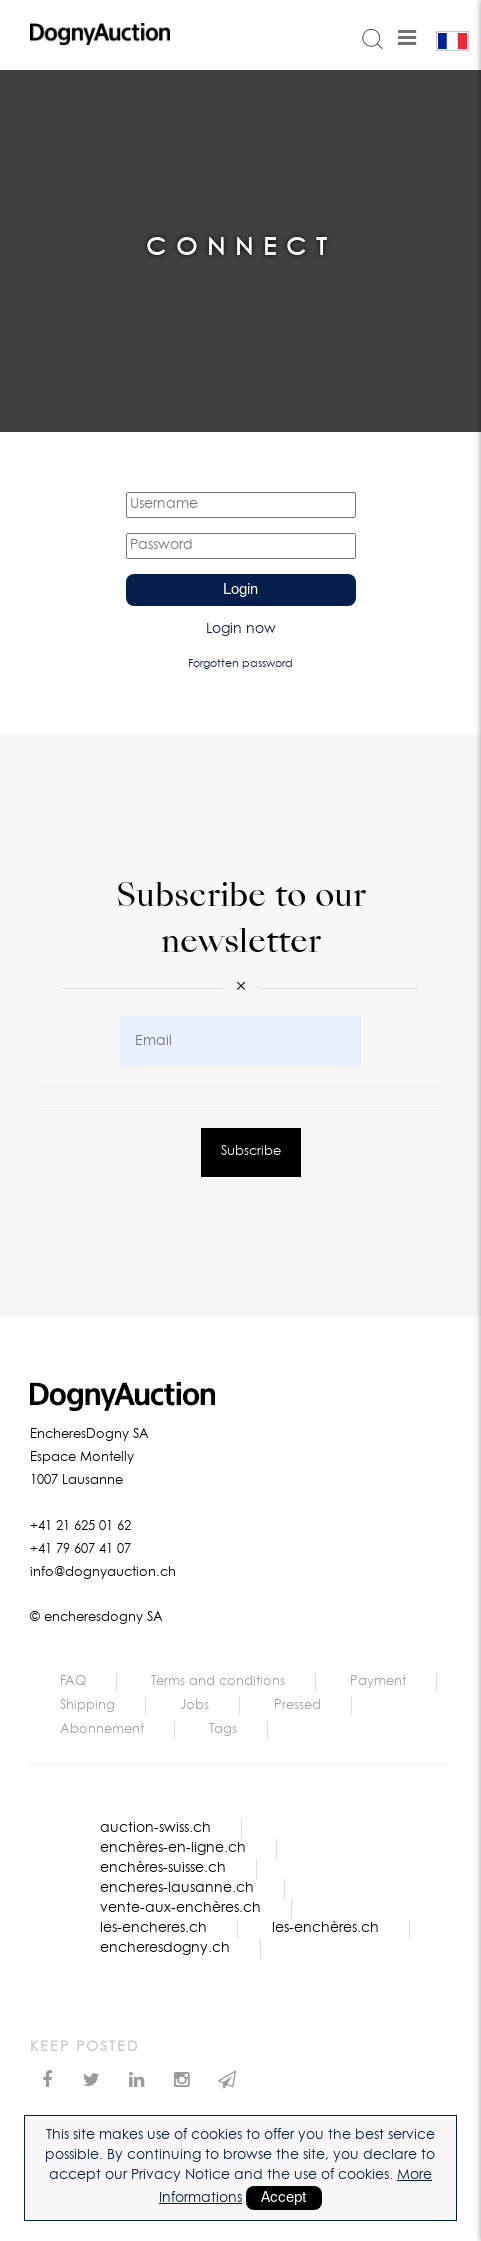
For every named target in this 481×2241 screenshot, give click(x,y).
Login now (241, 629)
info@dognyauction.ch (103, 1572)
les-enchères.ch (325, 1928)
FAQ (73, 1681)
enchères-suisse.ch (163, 1868)
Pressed (297, 1705)
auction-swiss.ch (155, 1828)
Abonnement (102, 1729)
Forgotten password (240, 663)
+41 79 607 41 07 (80, 1549)
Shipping (87, 1705)
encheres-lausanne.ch (177, 1888)
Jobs (194, 1705)
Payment (378, 1681)
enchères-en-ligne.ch (173, 1848)
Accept (284, 2198)
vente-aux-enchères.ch (180, 1908)
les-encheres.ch (153, 1928)
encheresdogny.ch (165, 1948)
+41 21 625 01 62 (80, 1526)
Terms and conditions (218, 1681)
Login (240, 590)
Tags (223, 1729)
